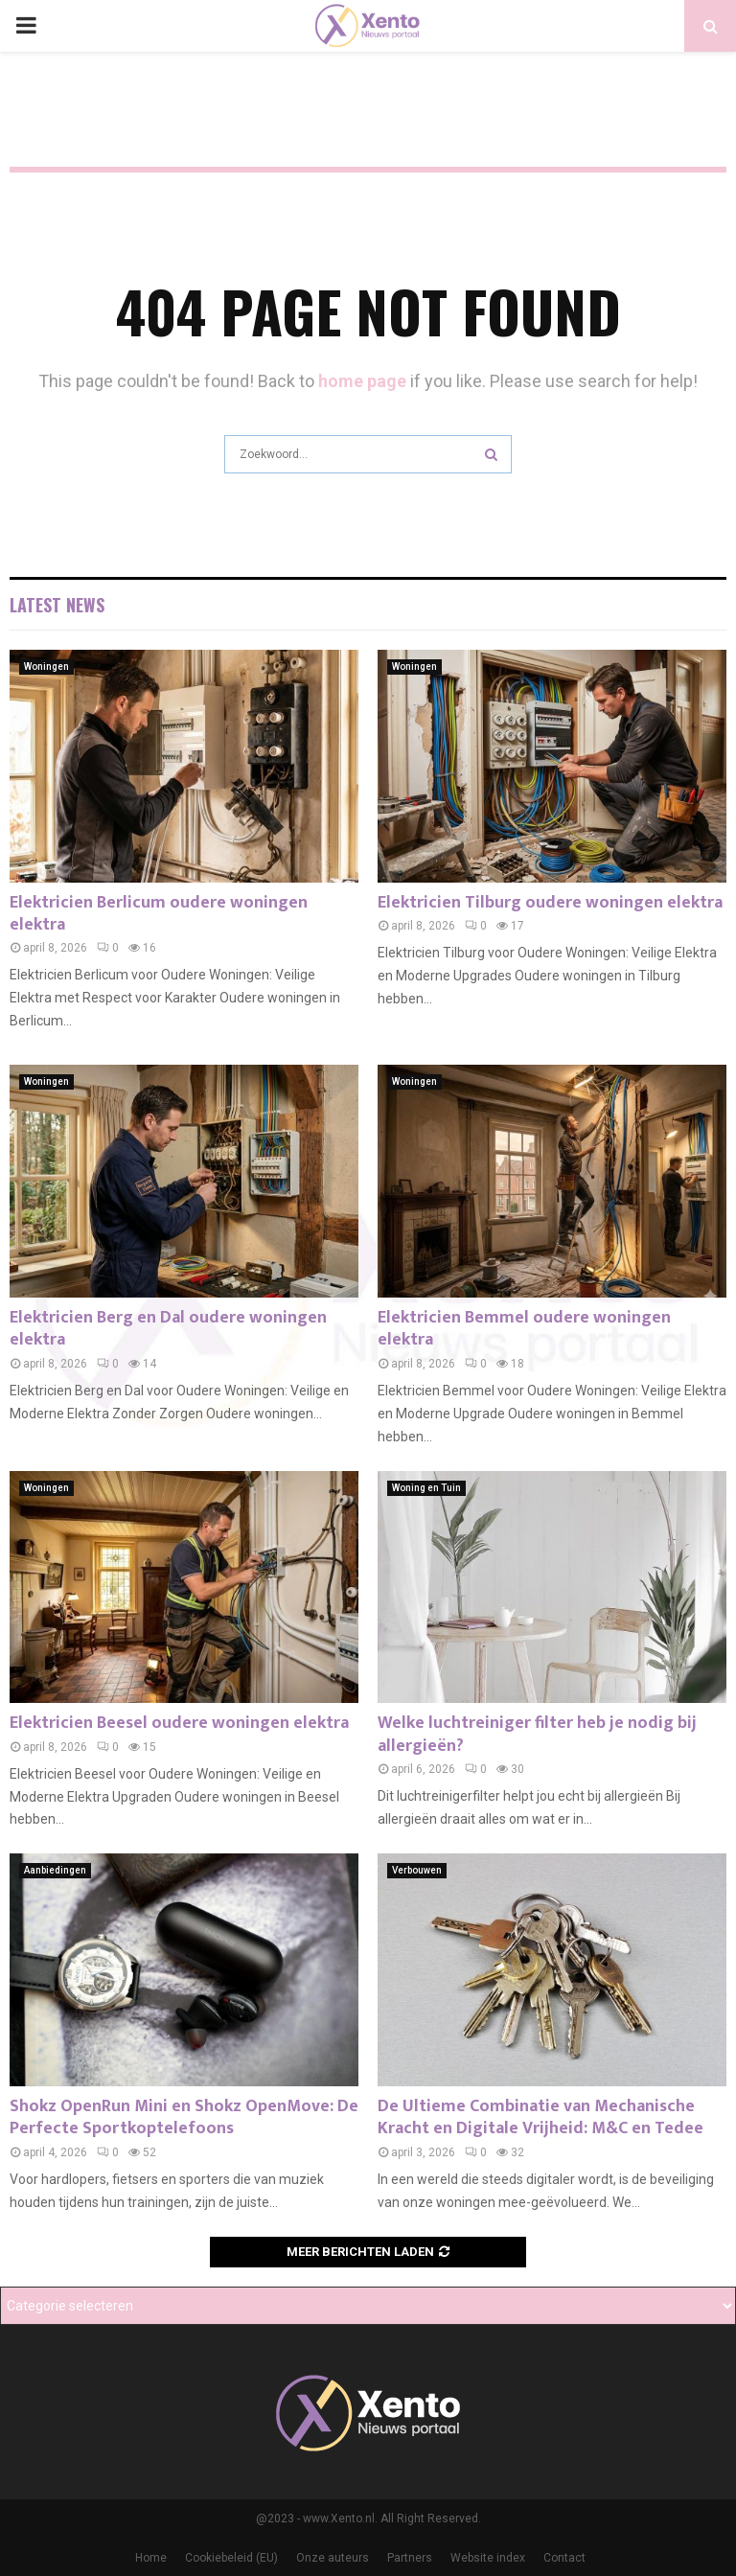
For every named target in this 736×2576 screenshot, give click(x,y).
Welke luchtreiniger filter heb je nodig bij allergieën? (537, 1734)
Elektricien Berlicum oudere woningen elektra (159, 913)
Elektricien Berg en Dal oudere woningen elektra (168, 1328)
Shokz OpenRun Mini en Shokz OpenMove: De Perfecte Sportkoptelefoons (184, 2117)
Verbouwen (417, 1870)
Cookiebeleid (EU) (231, 2557)
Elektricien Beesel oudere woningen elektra (179, 1723)
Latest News (57, 604)
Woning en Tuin (426, 1488)
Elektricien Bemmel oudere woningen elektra (524, 1328)
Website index (487, 2557)
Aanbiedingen (55, 1870)
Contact (564, 2557)
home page (362, 381)
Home (151, 2557)
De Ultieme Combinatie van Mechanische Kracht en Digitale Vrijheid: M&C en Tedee (540, 2117)
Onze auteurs (332, 2557)
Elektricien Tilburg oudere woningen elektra (550, 902)
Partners (409, 2557)
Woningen (46, 666)
